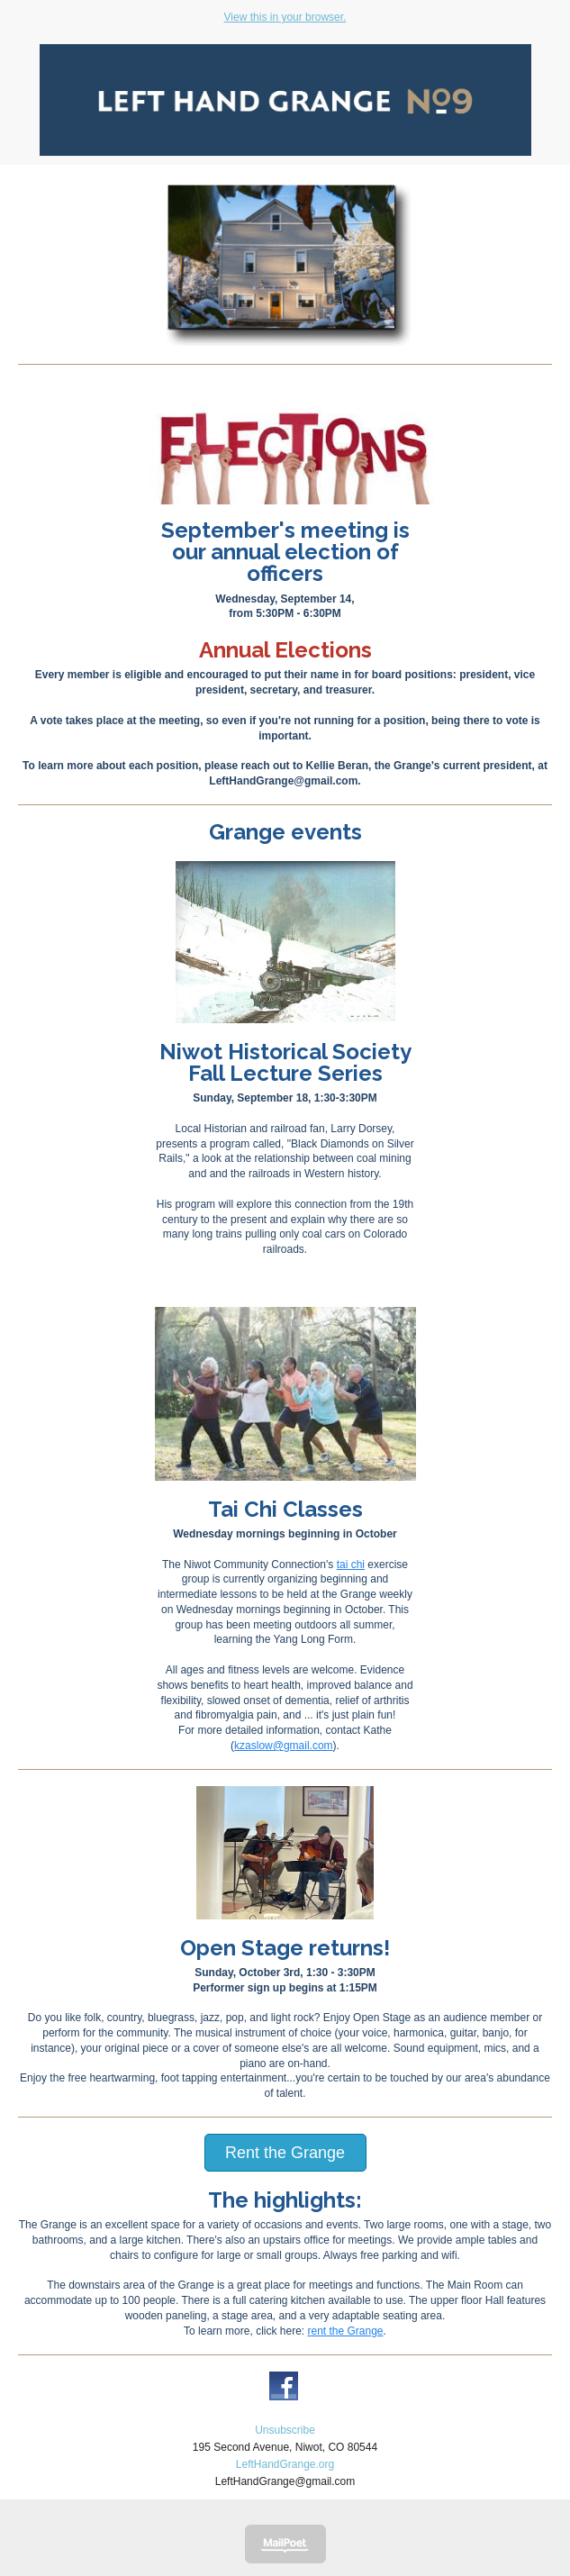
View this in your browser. (285, 17)
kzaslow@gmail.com (283, 1745)
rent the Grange (345, 2331)
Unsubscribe (285, 2430)
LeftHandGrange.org (285, 2464)
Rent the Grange (285, 2153)
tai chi (351, 1564)
